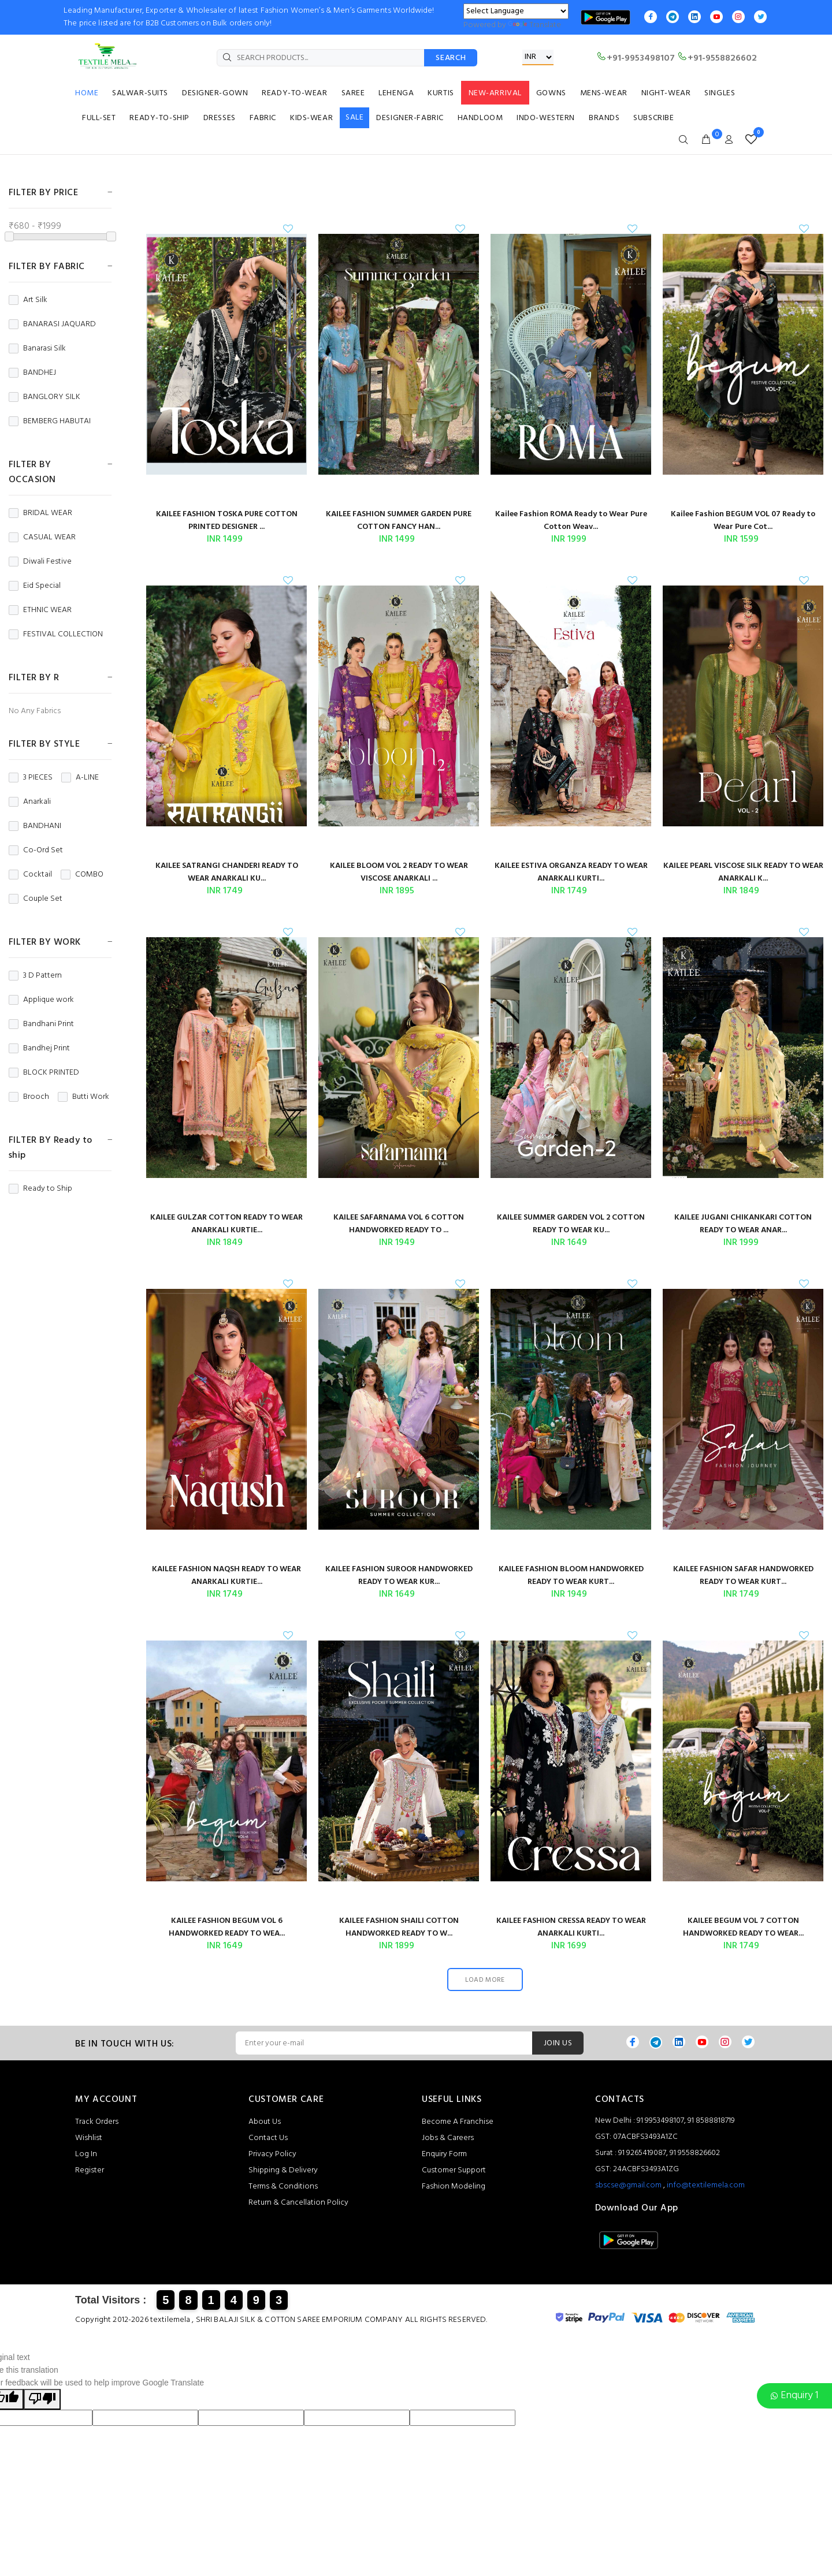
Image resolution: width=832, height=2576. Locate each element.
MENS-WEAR (603, 93)
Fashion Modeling (453, 2186)
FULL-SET (99, 118)
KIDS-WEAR (311, 118)
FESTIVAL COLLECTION (56, 634)
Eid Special (35, 586)
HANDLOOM (480, 118)
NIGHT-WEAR (666, 93)
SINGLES (719, 93)
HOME (86, 93)
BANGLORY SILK (44, 397)
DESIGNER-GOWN (215, 93)
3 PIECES (31, 777)
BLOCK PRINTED (44, 1073)
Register (89, 2170)
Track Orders (96, 2121)
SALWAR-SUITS (140, 93)
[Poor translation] (42, 2399)
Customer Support (454, 2170)
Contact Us (268, 2138)
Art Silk (28, 300)
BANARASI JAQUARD (52, 324)
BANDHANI (35, 826)
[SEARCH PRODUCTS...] (321, 57)
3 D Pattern (35, 976)
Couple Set (35, 899)
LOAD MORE (484, 1979)
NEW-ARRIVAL (495, 93)
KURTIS (441, 93)
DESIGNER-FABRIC (409, 118)
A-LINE (80, 777)
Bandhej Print (39, 1048)
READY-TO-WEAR (294, 93)
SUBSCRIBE (653, 118)
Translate (534, 25)
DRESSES (219, 118)
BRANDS (604, 118)
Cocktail (30, 874)
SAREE (353, 93)
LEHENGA (396, 93)
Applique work (41, 1000)
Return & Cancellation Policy (298, 2202)
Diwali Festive (40, 562)
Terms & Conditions (283, 2186)
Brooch (29, 1097)
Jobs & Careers (448, 2138)
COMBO (82, 874)
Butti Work (83, 1097)
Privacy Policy (272, 2154)
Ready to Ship (40, 1189)
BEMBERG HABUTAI (50, 421)
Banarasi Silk (37, 348)
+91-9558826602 (717, 58)
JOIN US (558, 2043)
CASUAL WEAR (42, 537)
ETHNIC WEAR (40, 610)
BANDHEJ (32, 373)
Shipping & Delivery (283, 2170)
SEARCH (451, 58)
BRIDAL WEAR (40, 513)
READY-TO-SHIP (159, 118)
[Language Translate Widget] (516, 11)
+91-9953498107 (635, 58)
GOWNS (551, 93)
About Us (264, 2121)
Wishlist (88, 2138)
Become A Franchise (457, 2121)
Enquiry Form (444, 2154)
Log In (86, 2154)
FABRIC (263, 118)
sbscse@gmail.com (628, 2185)
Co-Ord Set (36, 850)
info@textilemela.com (706, 2185)
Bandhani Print (41, 1024)
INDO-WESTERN (546, 118)
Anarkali (30, 802)
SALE (354, 117)
